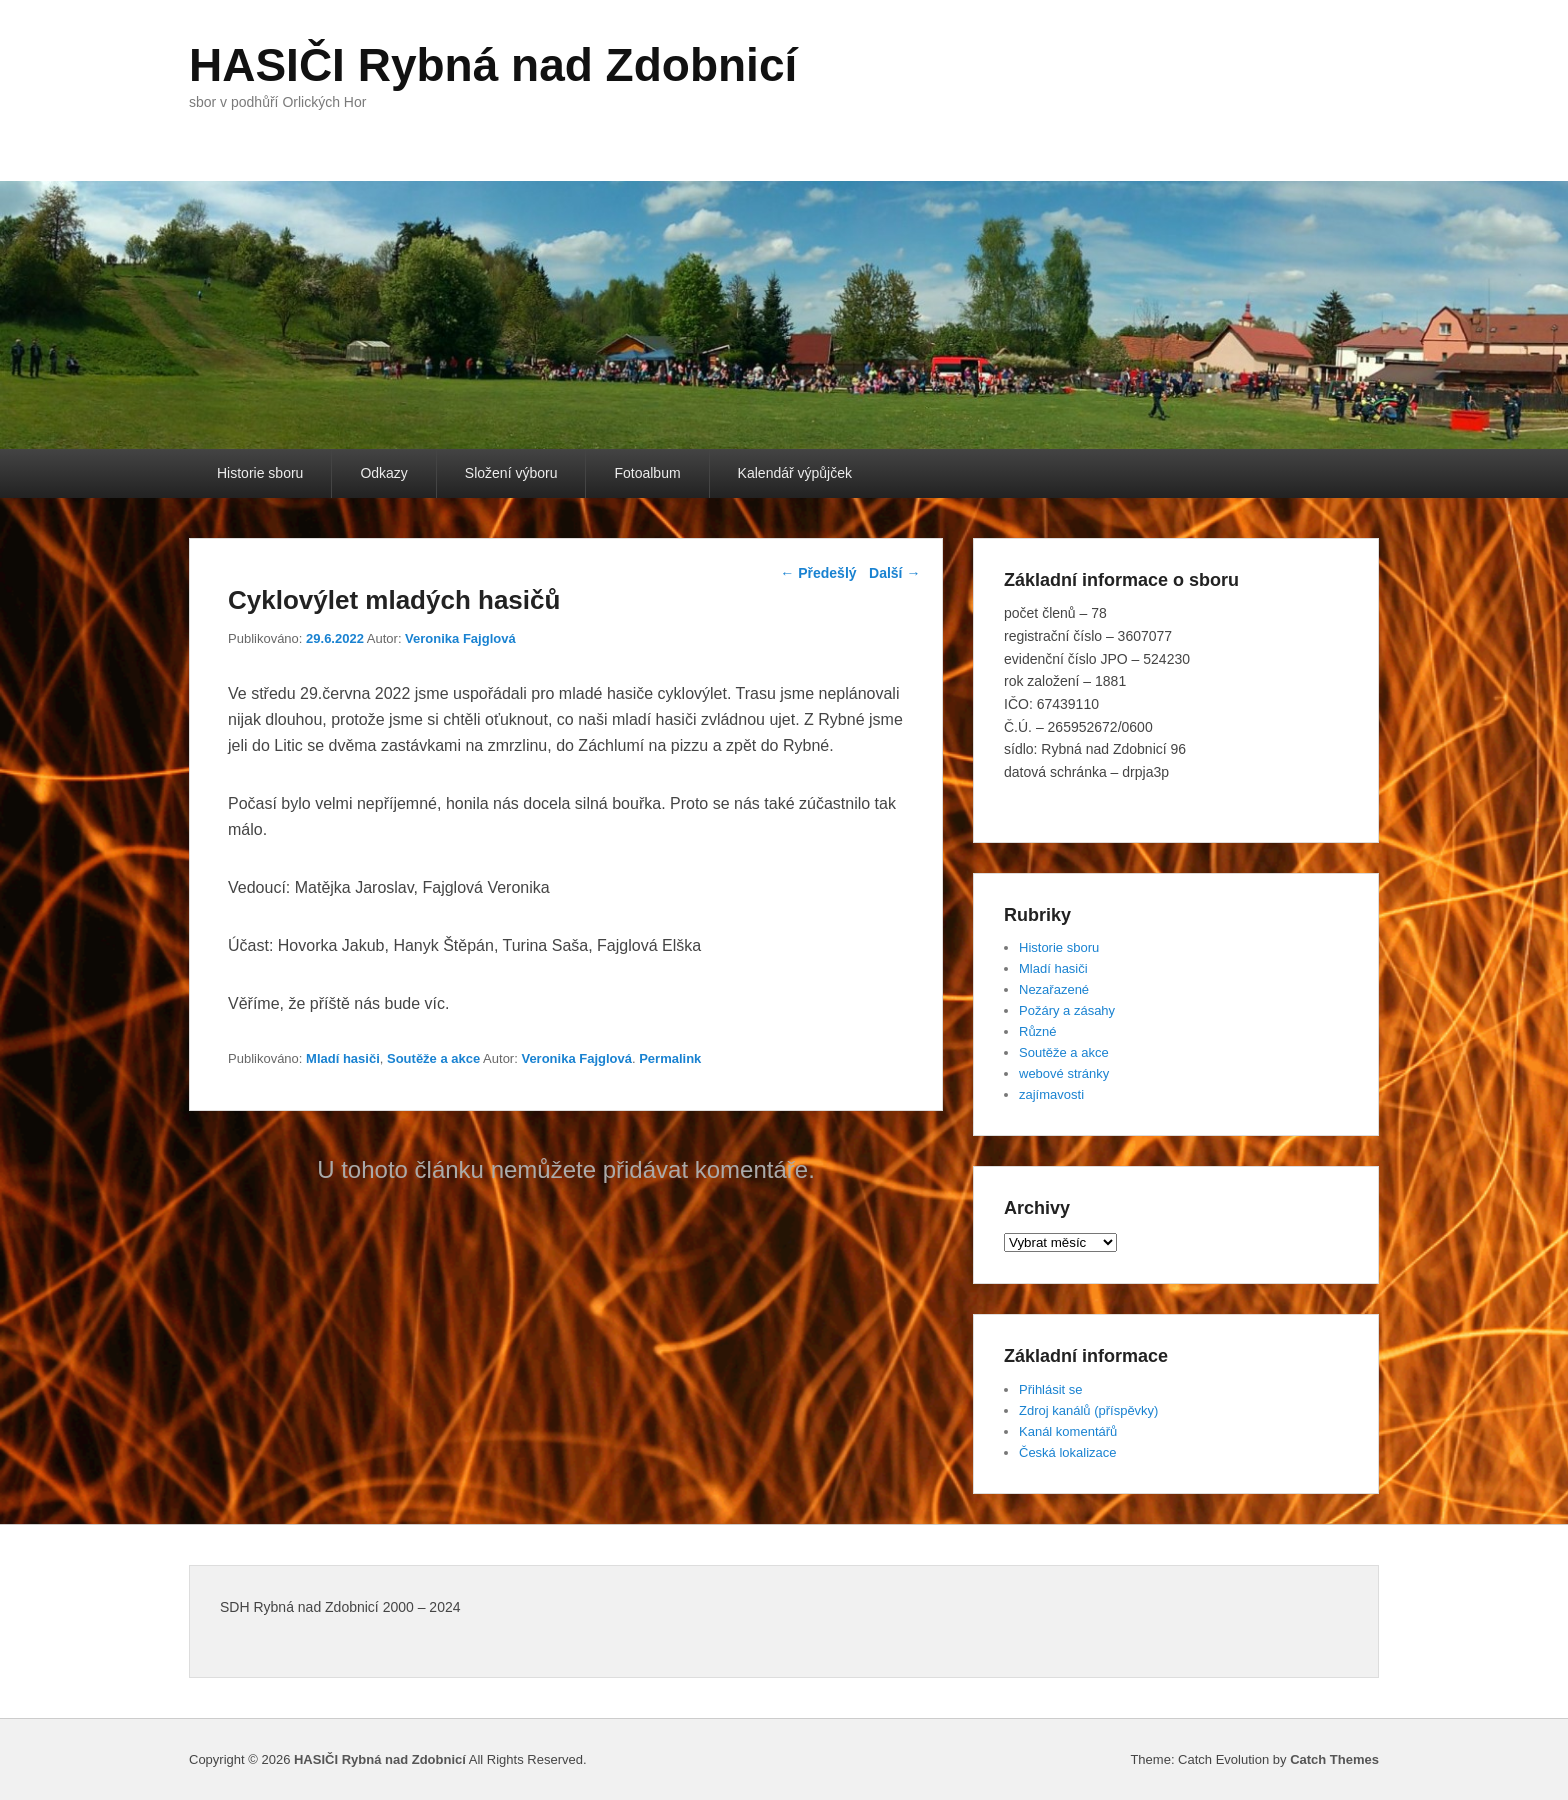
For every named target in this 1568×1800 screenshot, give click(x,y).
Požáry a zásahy (1067, 1010)
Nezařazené (1054, 989)
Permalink (670, 1058)
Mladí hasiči (343, 1058)
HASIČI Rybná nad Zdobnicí (493, 65)
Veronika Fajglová (460, 638)
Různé (1038, 1031)
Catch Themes (1334, 1759)
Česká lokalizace (1068, 1452)
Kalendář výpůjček (795, 473)
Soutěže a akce (433, 1058)
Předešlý (818, 573)
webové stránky (1064, 1073)
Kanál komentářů (1068, 1431)
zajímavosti (1051, 1094)
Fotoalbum (647, 473)
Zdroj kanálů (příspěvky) (1088, 1410)
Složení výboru (511, 473)
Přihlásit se (1051, 1389)
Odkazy (383, 473)
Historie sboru (260, 473)
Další (894, 573)
